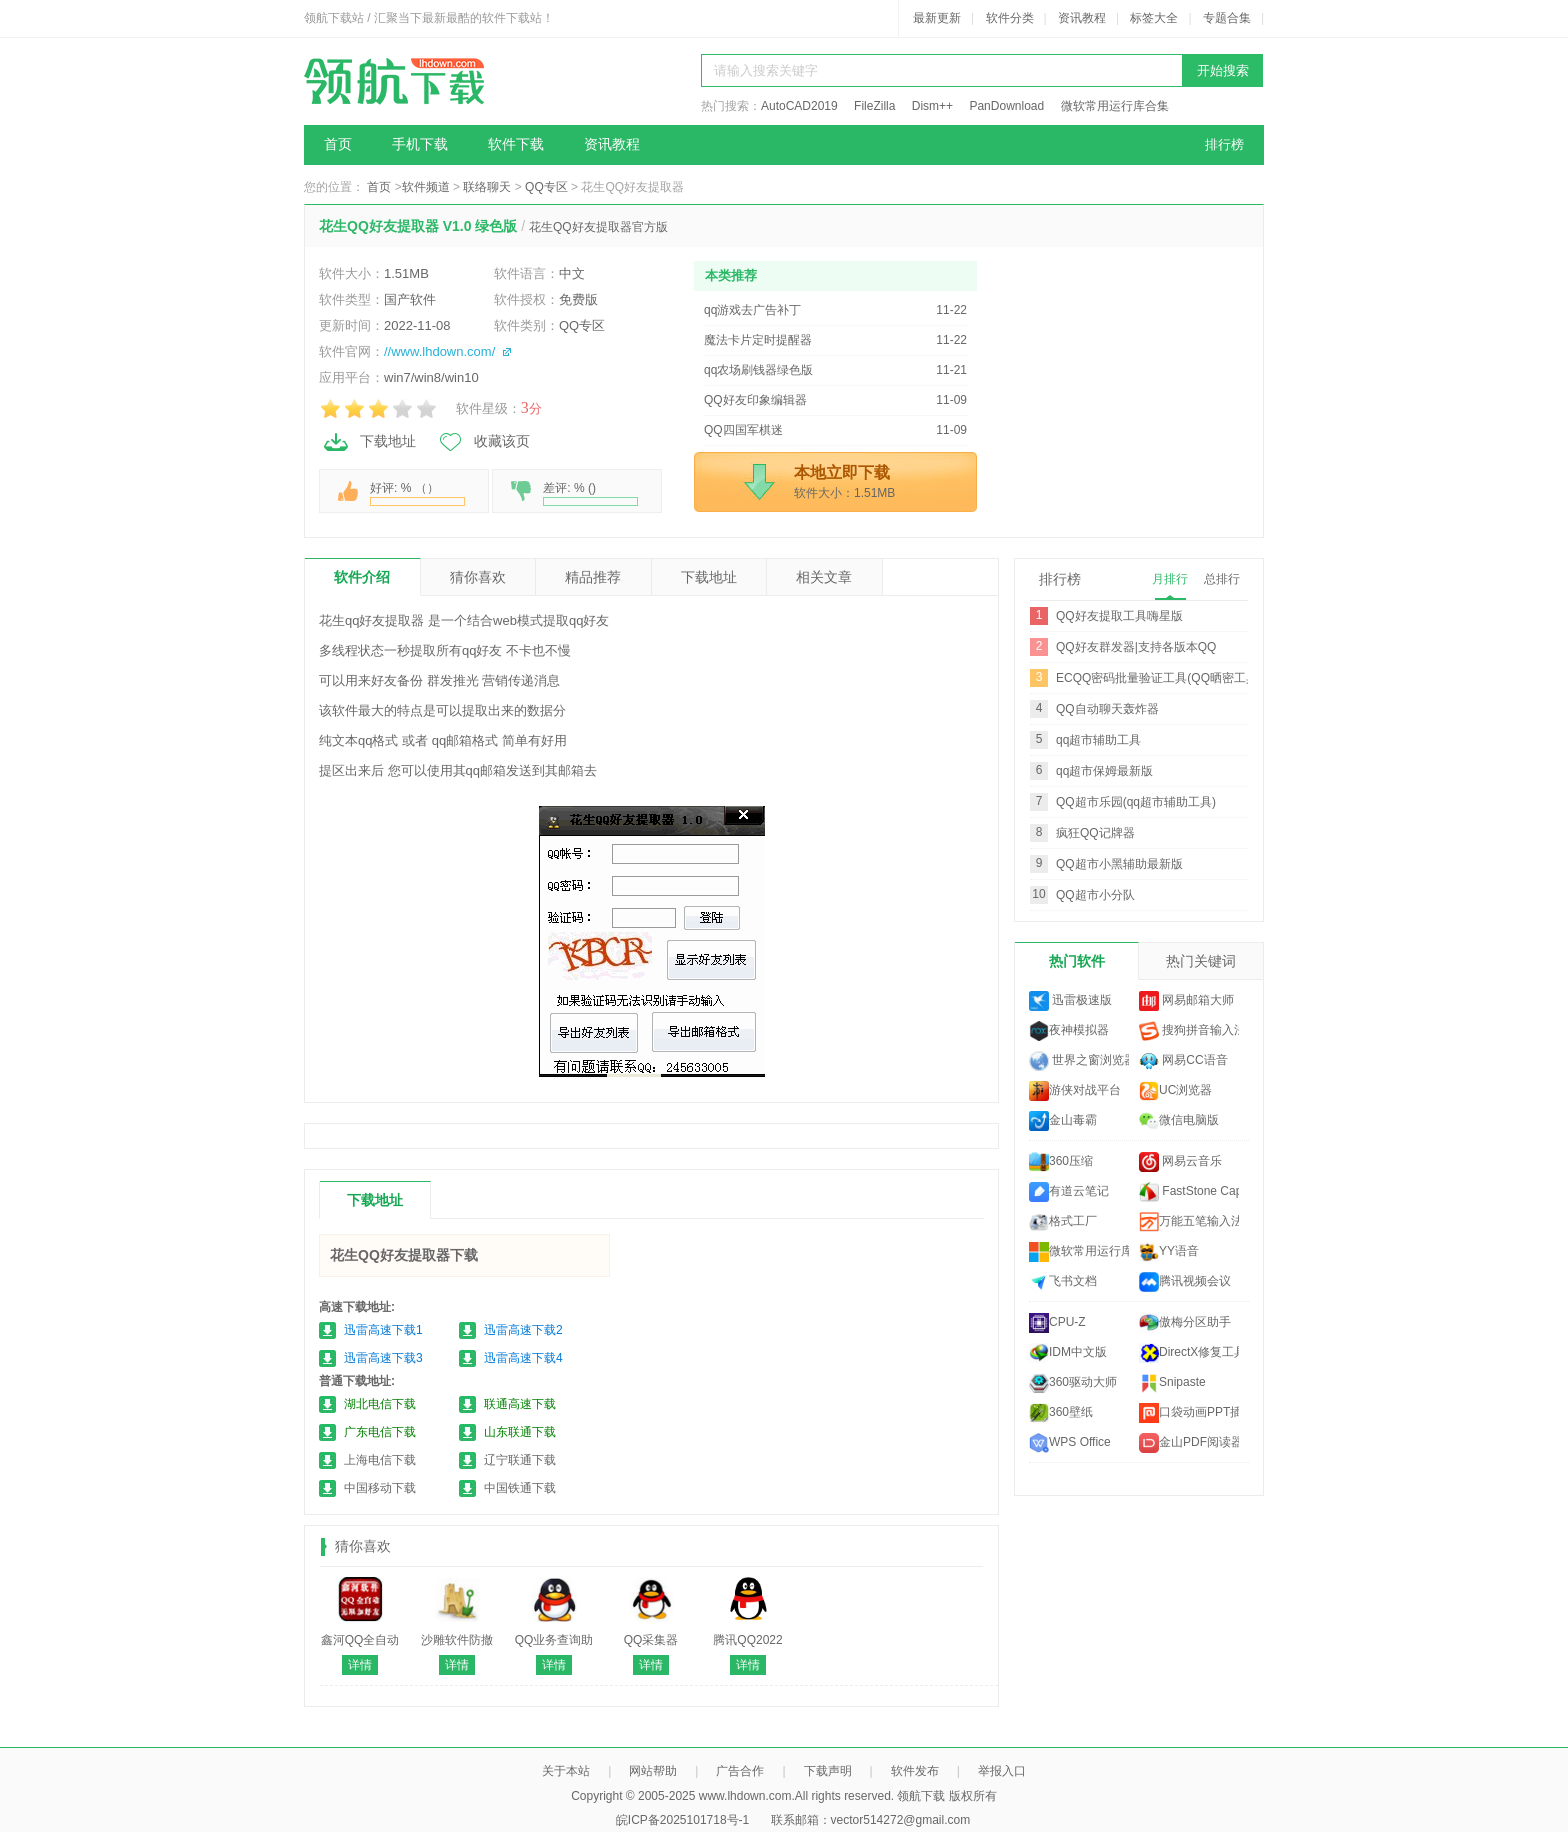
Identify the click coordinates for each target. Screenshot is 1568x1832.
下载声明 (828, 1771)
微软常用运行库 (1079, 1252)
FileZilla (874, 106)
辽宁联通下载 (520, 1460)
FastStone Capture (1189, 1192)
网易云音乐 (1180, 1162)
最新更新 (937, 18)
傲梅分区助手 (1185, 1323)
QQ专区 (546, 187)
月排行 (1170, 579)
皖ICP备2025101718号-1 (682, 1820)
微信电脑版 (1179, 1121)
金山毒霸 (1063, 1121)
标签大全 (1154, 18)
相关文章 (824, 577)
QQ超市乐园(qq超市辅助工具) (1136, 802)
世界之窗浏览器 (1079, 1061)
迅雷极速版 (1070, 1001)
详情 (360, 1665)
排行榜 (1224, 144)
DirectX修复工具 (1189, 1353)
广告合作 (740, 1771)
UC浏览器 (1175, 1091)
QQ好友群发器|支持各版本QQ (1136, 647)
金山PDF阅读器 (1189, 1443)
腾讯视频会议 (1185, 1282)
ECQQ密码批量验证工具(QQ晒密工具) (1159, 678)
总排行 (1222, 579)
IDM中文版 (1068, 1353)
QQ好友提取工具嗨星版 (1119, 616)
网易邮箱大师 (1186, 1001)
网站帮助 (653, 1771)
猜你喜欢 (478, 577)
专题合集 (1227, 18)
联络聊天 (487, 187)
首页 (338, 144)
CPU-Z (1057, 1323)
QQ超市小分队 (1095, 895)
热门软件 (1077, 961)
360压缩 (1061, 1162)
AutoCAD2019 (799, 106)
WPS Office (1070, 1443)
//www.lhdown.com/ (439, 351)
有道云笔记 (1069, 1192)
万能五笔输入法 (1189, 1222)
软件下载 (516, 144)
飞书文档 (1063, 1282)
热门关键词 (1201, 961)
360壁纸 (1061, 1413)
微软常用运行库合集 (1115, 106)
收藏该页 (483, 442)
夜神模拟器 (1069, 1031)
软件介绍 (362, 577)
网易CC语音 (1183, 1061)
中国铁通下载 (520, 1488)
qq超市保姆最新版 (1104, 771)
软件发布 (915, 1771)
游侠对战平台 (1075, 1091)
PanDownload (1006, 106)
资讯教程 (1082, 18)
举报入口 (1002, 1771)
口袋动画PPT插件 (1189, 1413)
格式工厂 (1063, 1222)
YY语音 (1169, 1252)
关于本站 (566, 1771)
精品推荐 (593, 577)
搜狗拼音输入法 (1189, 1031)
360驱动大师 (1073, 1383)
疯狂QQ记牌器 (1095, 833)
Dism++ (932, 106)
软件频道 (426, 187)
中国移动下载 (380, 1488)
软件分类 (1010, 18)
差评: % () (590, 493)
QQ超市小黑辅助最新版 (1119, 864)
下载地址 (369, 442)
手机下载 (420, 144)
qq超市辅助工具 (1098, 740)
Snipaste (1172, 1383)
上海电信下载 (380, 1460)
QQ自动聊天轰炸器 (1107, 709)
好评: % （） (417, 493)
